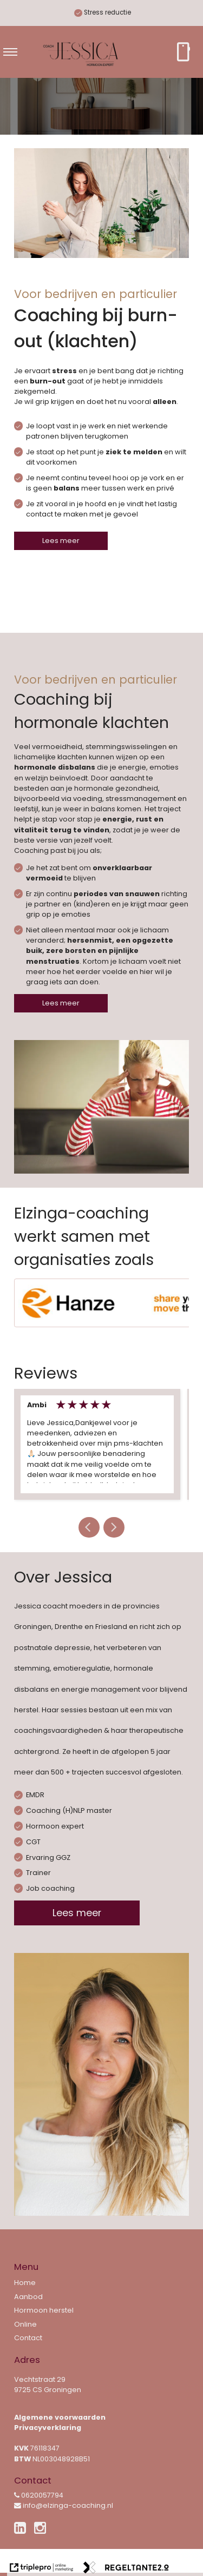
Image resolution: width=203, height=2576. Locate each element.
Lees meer (61, 540)
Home (25, 2282)
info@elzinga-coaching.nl (63, 2505)
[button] (88, 1527)
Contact (28, 2337)
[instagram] (41, 2528)
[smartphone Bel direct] (183, 51)
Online (25, 2324)
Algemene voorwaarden (60, 2417)
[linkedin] (21, 2530)
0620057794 (38, 2495)
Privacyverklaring (47, 2427)
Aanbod (28, 2296)
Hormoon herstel (44, 2310)
